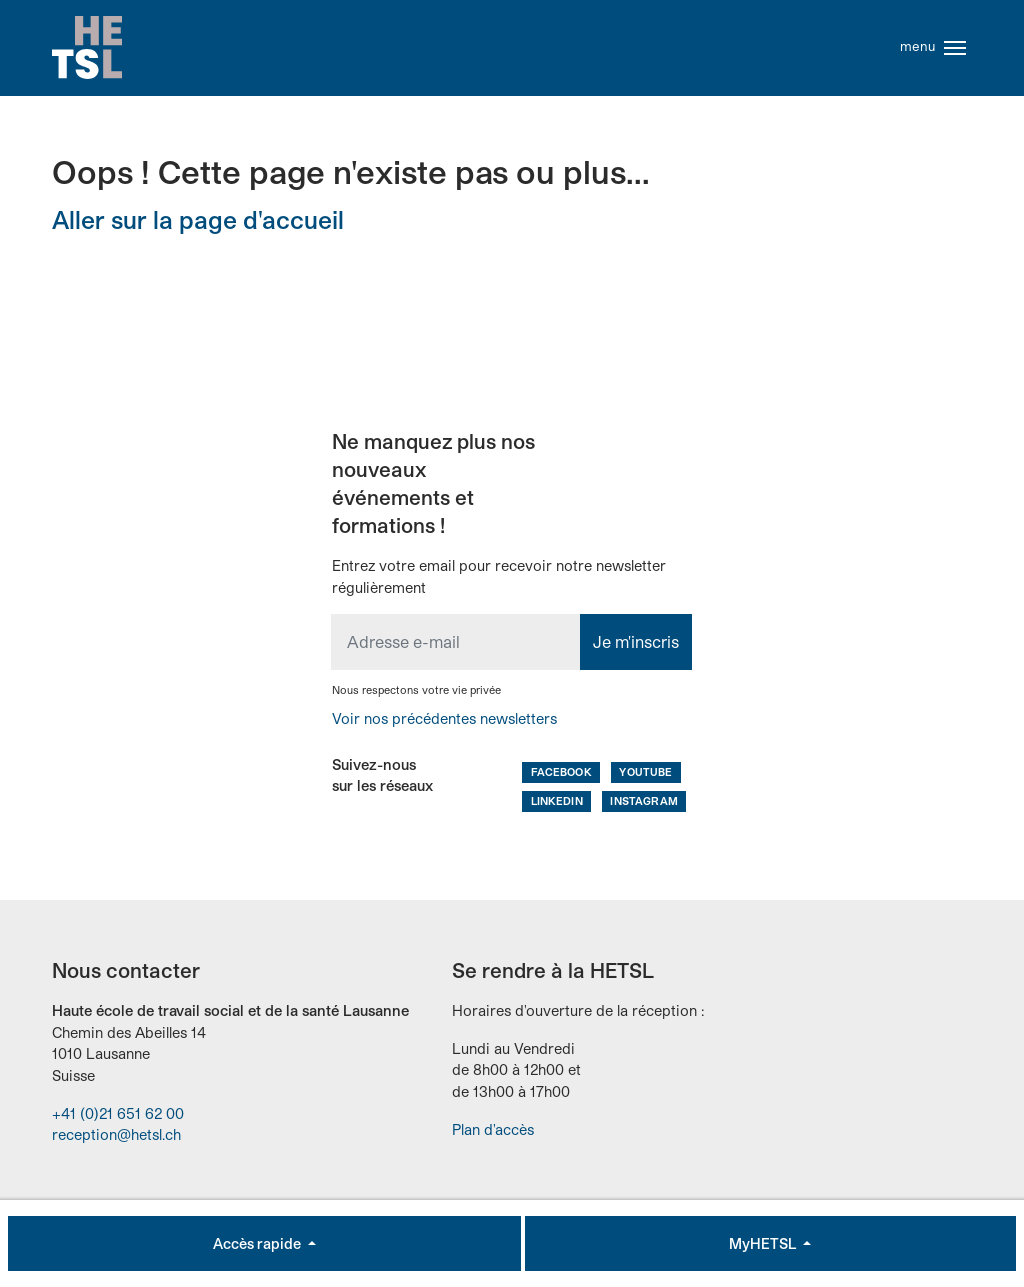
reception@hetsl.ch (116, 1134)
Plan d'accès (493, 1129)
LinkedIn (557, 800)
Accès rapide (258, 1243)
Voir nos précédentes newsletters (444, 718)
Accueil (87, 48)
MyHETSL (764, 1243)
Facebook (561, 771)
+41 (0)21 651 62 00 (118, 1113)
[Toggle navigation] (955, 48)
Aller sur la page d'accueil (198, 219)
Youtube (645, 771)
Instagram (643, 800)
